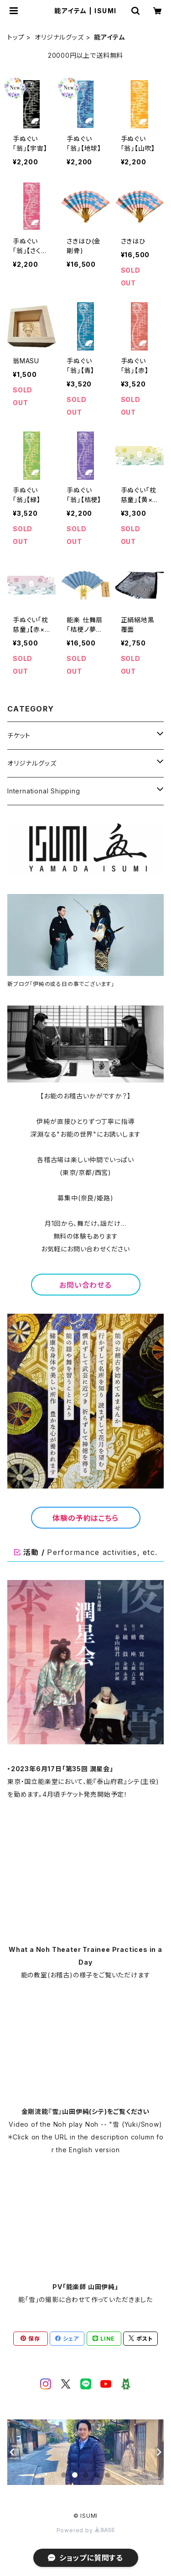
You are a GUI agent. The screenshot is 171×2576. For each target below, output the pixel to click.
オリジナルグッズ (59, 37)
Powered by (86, 2530)
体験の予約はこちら (85, 1518)
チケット (19, 735)
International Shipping (43, 791)
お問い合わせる (85, 1285)
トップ (15, 37)
